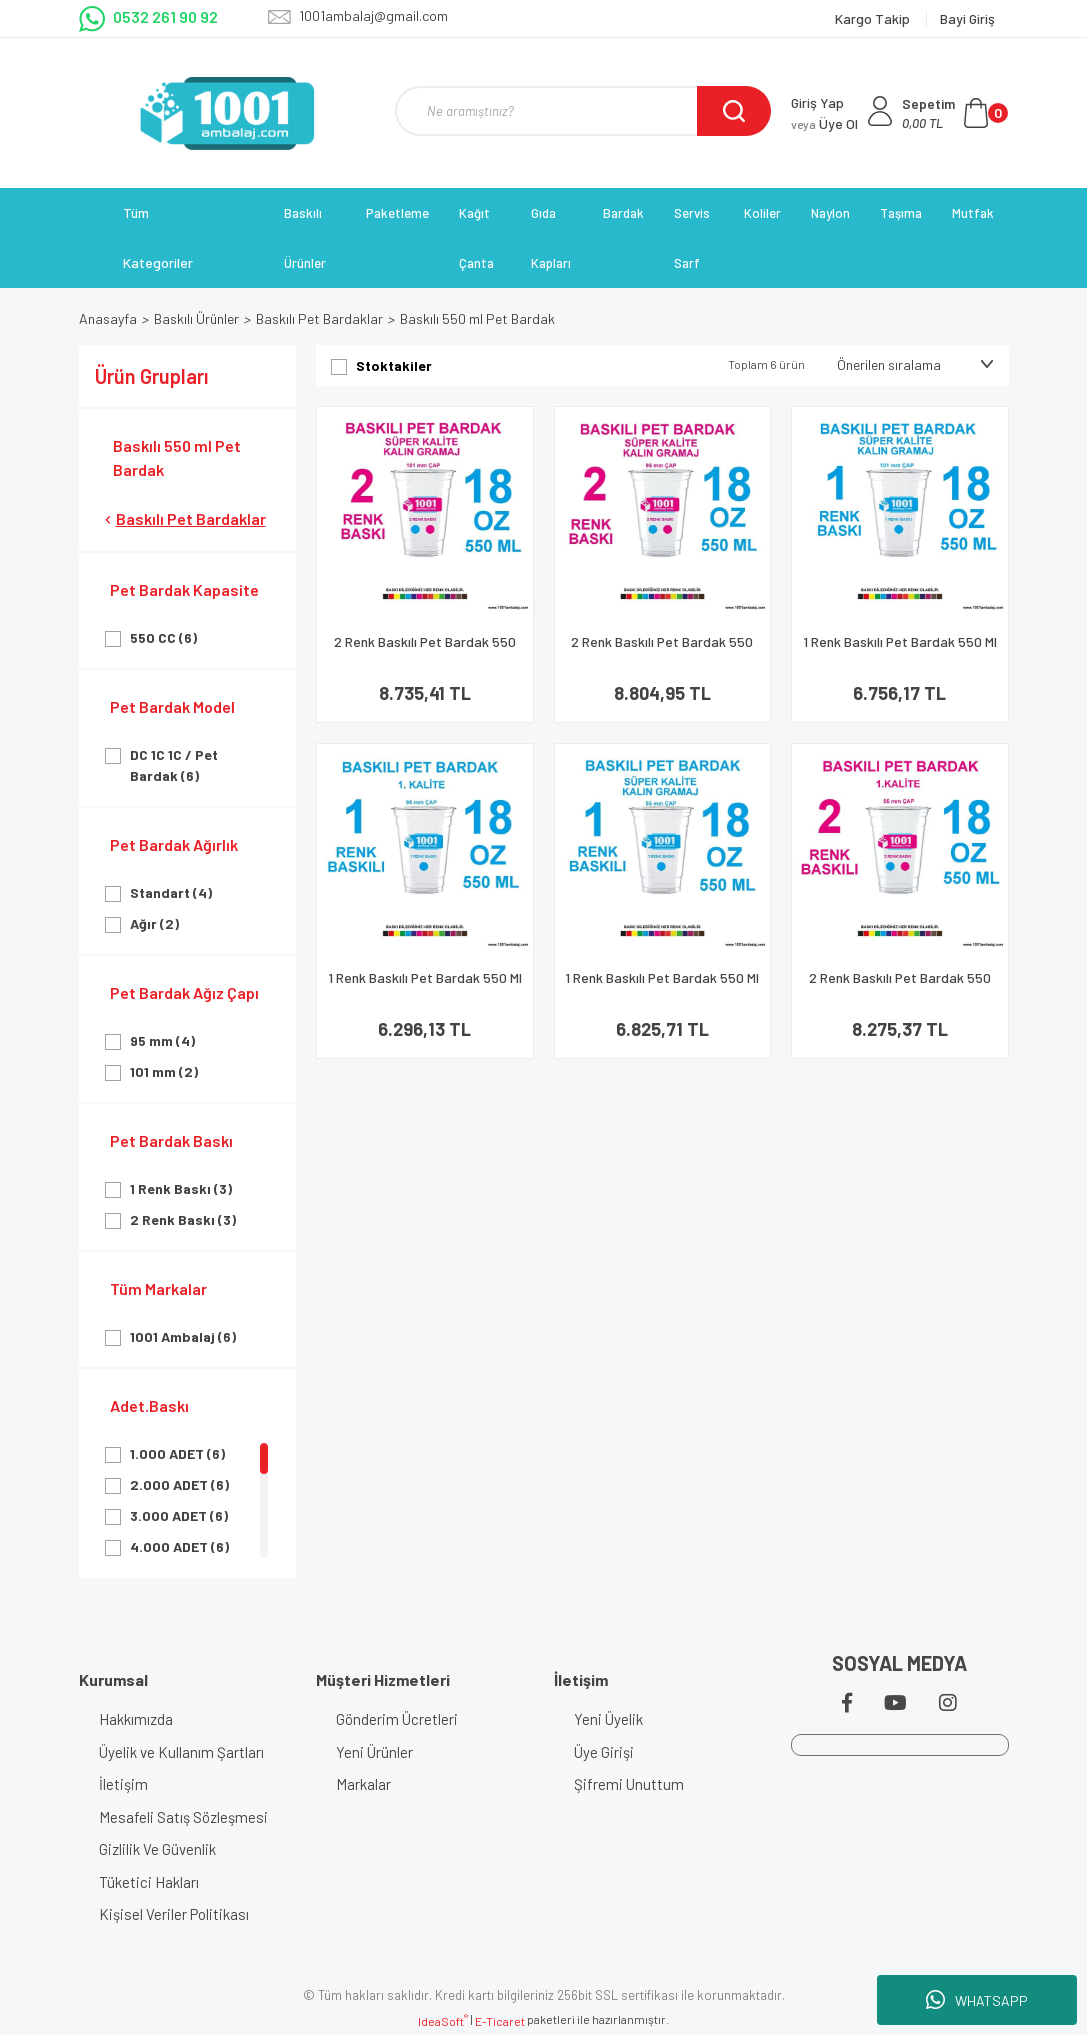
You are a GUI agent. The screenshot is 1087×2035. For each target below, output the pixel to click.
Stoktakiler (394, 365)
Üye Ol (824, 123)
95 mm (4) (162, 1040)
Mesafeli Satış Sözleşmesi (183, 1817)
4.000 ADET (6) (179, 1546)
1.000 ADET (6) (177, 1453)
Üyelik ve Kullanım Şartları (181, 1752)
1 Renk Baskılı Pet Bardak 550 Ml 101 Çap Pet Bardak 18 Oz (900, 650)
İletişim (123, 1784)
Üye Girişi (604, 1752)
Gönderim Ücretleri (397, 1719)
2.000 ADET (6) (179, 1484)
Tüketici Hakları (149, 1882)
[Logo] (227, 113)
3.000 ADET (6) (179, 1515)
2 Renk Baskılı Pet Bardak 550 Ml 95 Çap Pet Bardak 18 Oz (900, 986)
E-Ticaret (500, 2021)
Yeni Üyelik (608, 1719)
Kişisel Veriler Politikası (174, 1914)
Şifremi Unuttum (629, 1784)
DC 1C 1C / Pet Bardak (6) (174, 765)
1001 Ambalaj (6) (183, 1336)
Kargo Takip (874, 18)
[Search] (583, 111)
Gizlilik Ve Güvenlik (157, 1849)
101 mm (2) (164, 1071)
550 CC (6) (163, 637)
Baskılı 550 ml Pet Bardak (477, 318)
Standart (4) (171, 892)
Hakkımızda (136, 1719)
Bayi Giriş (967, 18)
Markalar (363, 1784)
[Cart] (955, 113)
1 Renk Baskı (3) (181, 1188)
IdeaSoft (443, 2020)
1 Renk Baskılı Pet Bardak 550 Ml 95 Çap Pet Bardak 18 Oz (425, 986)
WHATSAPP (977, 2000)
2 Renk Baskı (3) (183, 1219)
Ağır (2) (154, 923)
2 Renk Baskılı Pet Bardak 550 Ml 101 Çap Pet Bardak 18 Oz (425, 650)
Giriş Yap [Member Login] (817, 102)
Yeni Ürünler (374, 1752)
